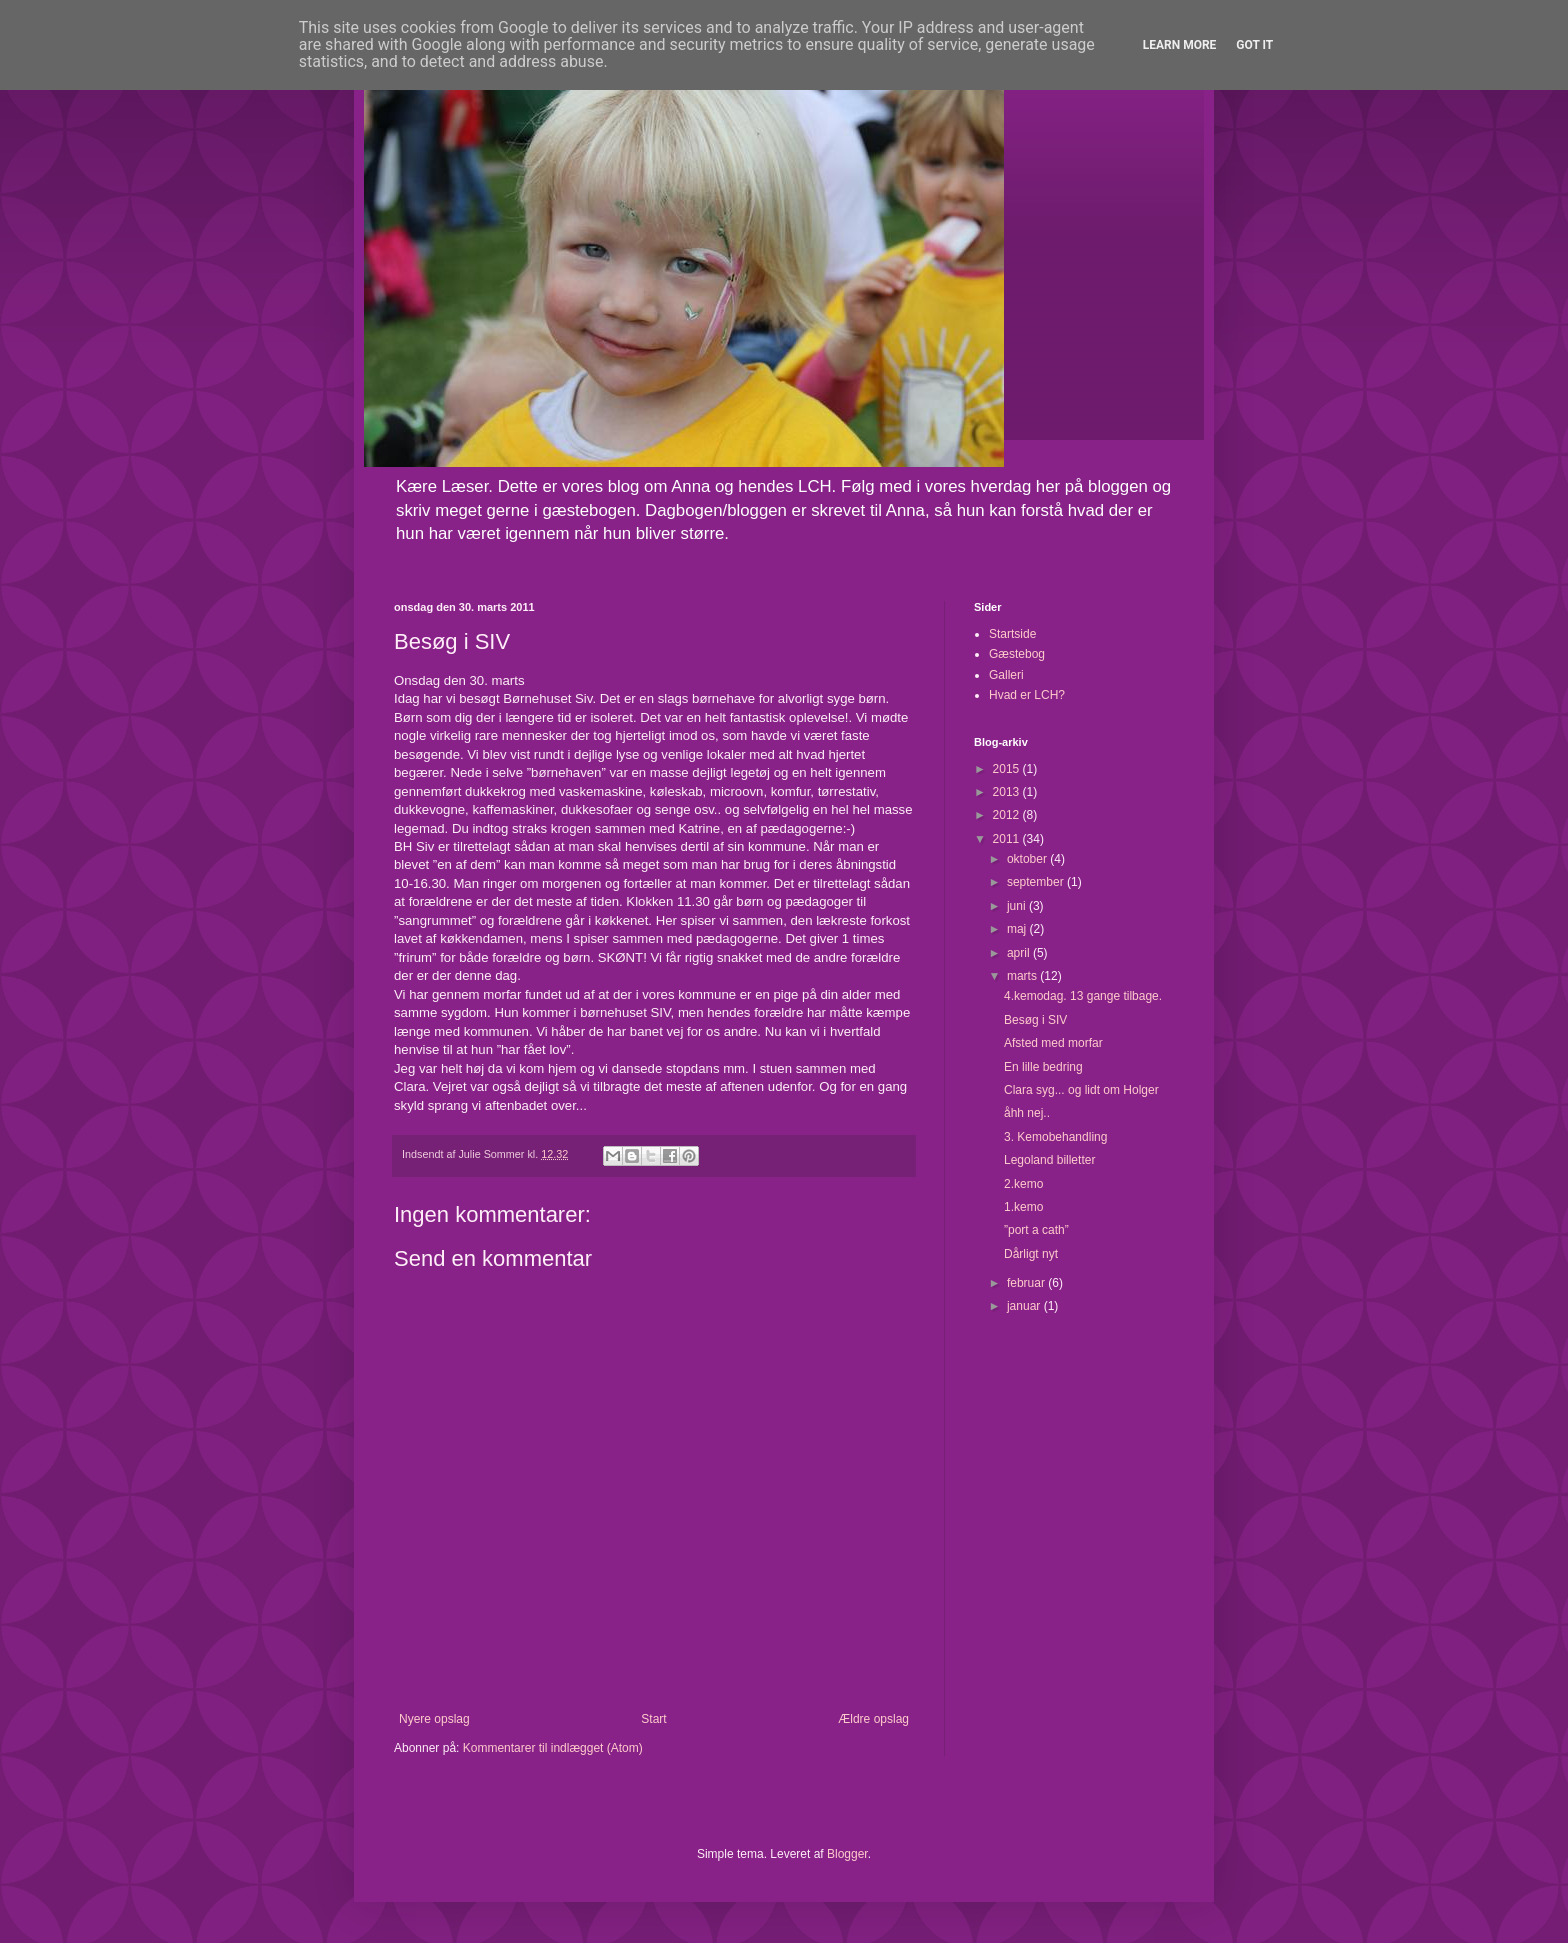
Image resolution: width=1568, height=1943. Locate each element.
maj (1018, 929)
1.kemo (1023, 1207)
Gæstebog (1017, 654)
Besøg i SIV (1035, 1020)
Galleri (1006, 675)
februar (1027, 1283)
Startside (1012, 634)
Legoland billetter (1049, 1160)
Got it (1254, 45)
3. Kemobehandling (1055, 1137)
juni (1018, 906)
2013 (1008, 792)
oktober (1028, 859)
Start (653, 1719)
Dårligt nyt (1031, 1254)
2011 (1008, 839)
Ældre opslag (873, 1719)
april (1020, 953)
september (1037, 882)
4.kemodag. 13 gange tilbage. (1083, 996)
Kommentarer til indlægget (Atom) (553, 1748)
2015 (1008, 769)
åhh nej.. (1027, 1113)
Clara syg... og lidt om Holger (1081, 1090)
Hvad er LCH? (1027, 695)
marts (1023, 976)
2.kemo (1023, 1184)
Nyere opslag (434, 1719)
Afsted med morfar (1053, 1043)
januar (1025, 1306)
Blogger (847, 1854)
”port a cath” (1036, 1230)
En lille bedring (1043, 1067)
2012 (1008, 815)
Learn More (1180, 45)
